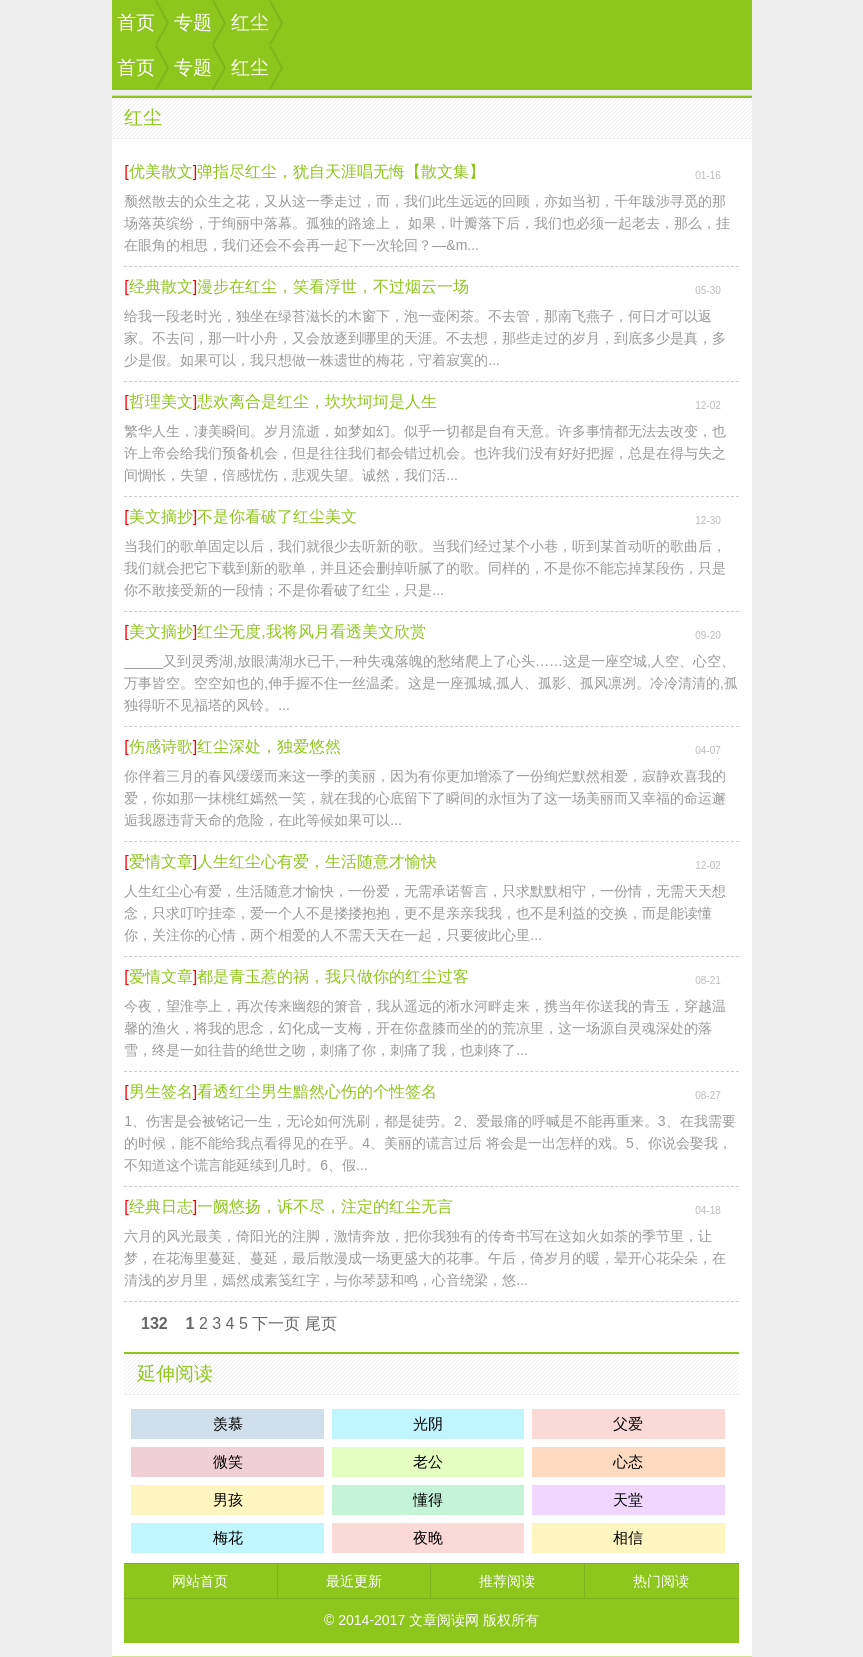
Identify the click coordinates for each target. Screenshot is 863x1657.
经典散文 (161, 286)
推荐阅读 (507, 1581)
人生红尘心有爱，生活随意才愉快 (317, 861)
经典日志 (161, 1206)
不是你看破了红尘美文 (277, 516)
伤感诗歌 (161, 746)
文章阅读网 (444, 1620)
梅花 (228, 1537)
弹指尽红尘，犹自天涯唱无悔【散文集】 (341, 171)
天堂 (628, 1499)
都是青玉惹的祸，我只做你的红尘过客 (333, 976)
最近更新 (354, 1581)
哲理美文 (161, 401)
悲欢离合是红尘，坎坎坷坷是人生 (317, 401)
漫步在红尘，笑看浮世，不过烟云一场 (333, 286)
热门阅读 (661, 1581)
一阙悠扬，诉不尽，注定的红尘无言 (325, 1206)
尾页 (321, 1323)
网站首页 (200, 1581)
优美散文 (161, 171)
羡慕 (228, 1423)
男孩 (228, 1499)
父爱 (628, 1423)
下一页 (276, 1323)
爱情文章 (161, 861)
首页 (136, 22)
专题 (193, 22)
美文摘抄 (161, 516)
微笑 (228, 1461)
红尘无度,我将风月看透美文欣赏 (311, 631)
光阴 (428, 1423)
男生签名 (161, 1091)
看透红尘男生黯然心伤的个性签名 (317, 1091)
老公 (428, 1461)
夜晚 (428, 1537)
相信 (628, 1537)
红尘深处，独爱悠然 (269, 746)
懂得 (428, 1499)
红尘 (250, 22)
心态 (628, 1461)
